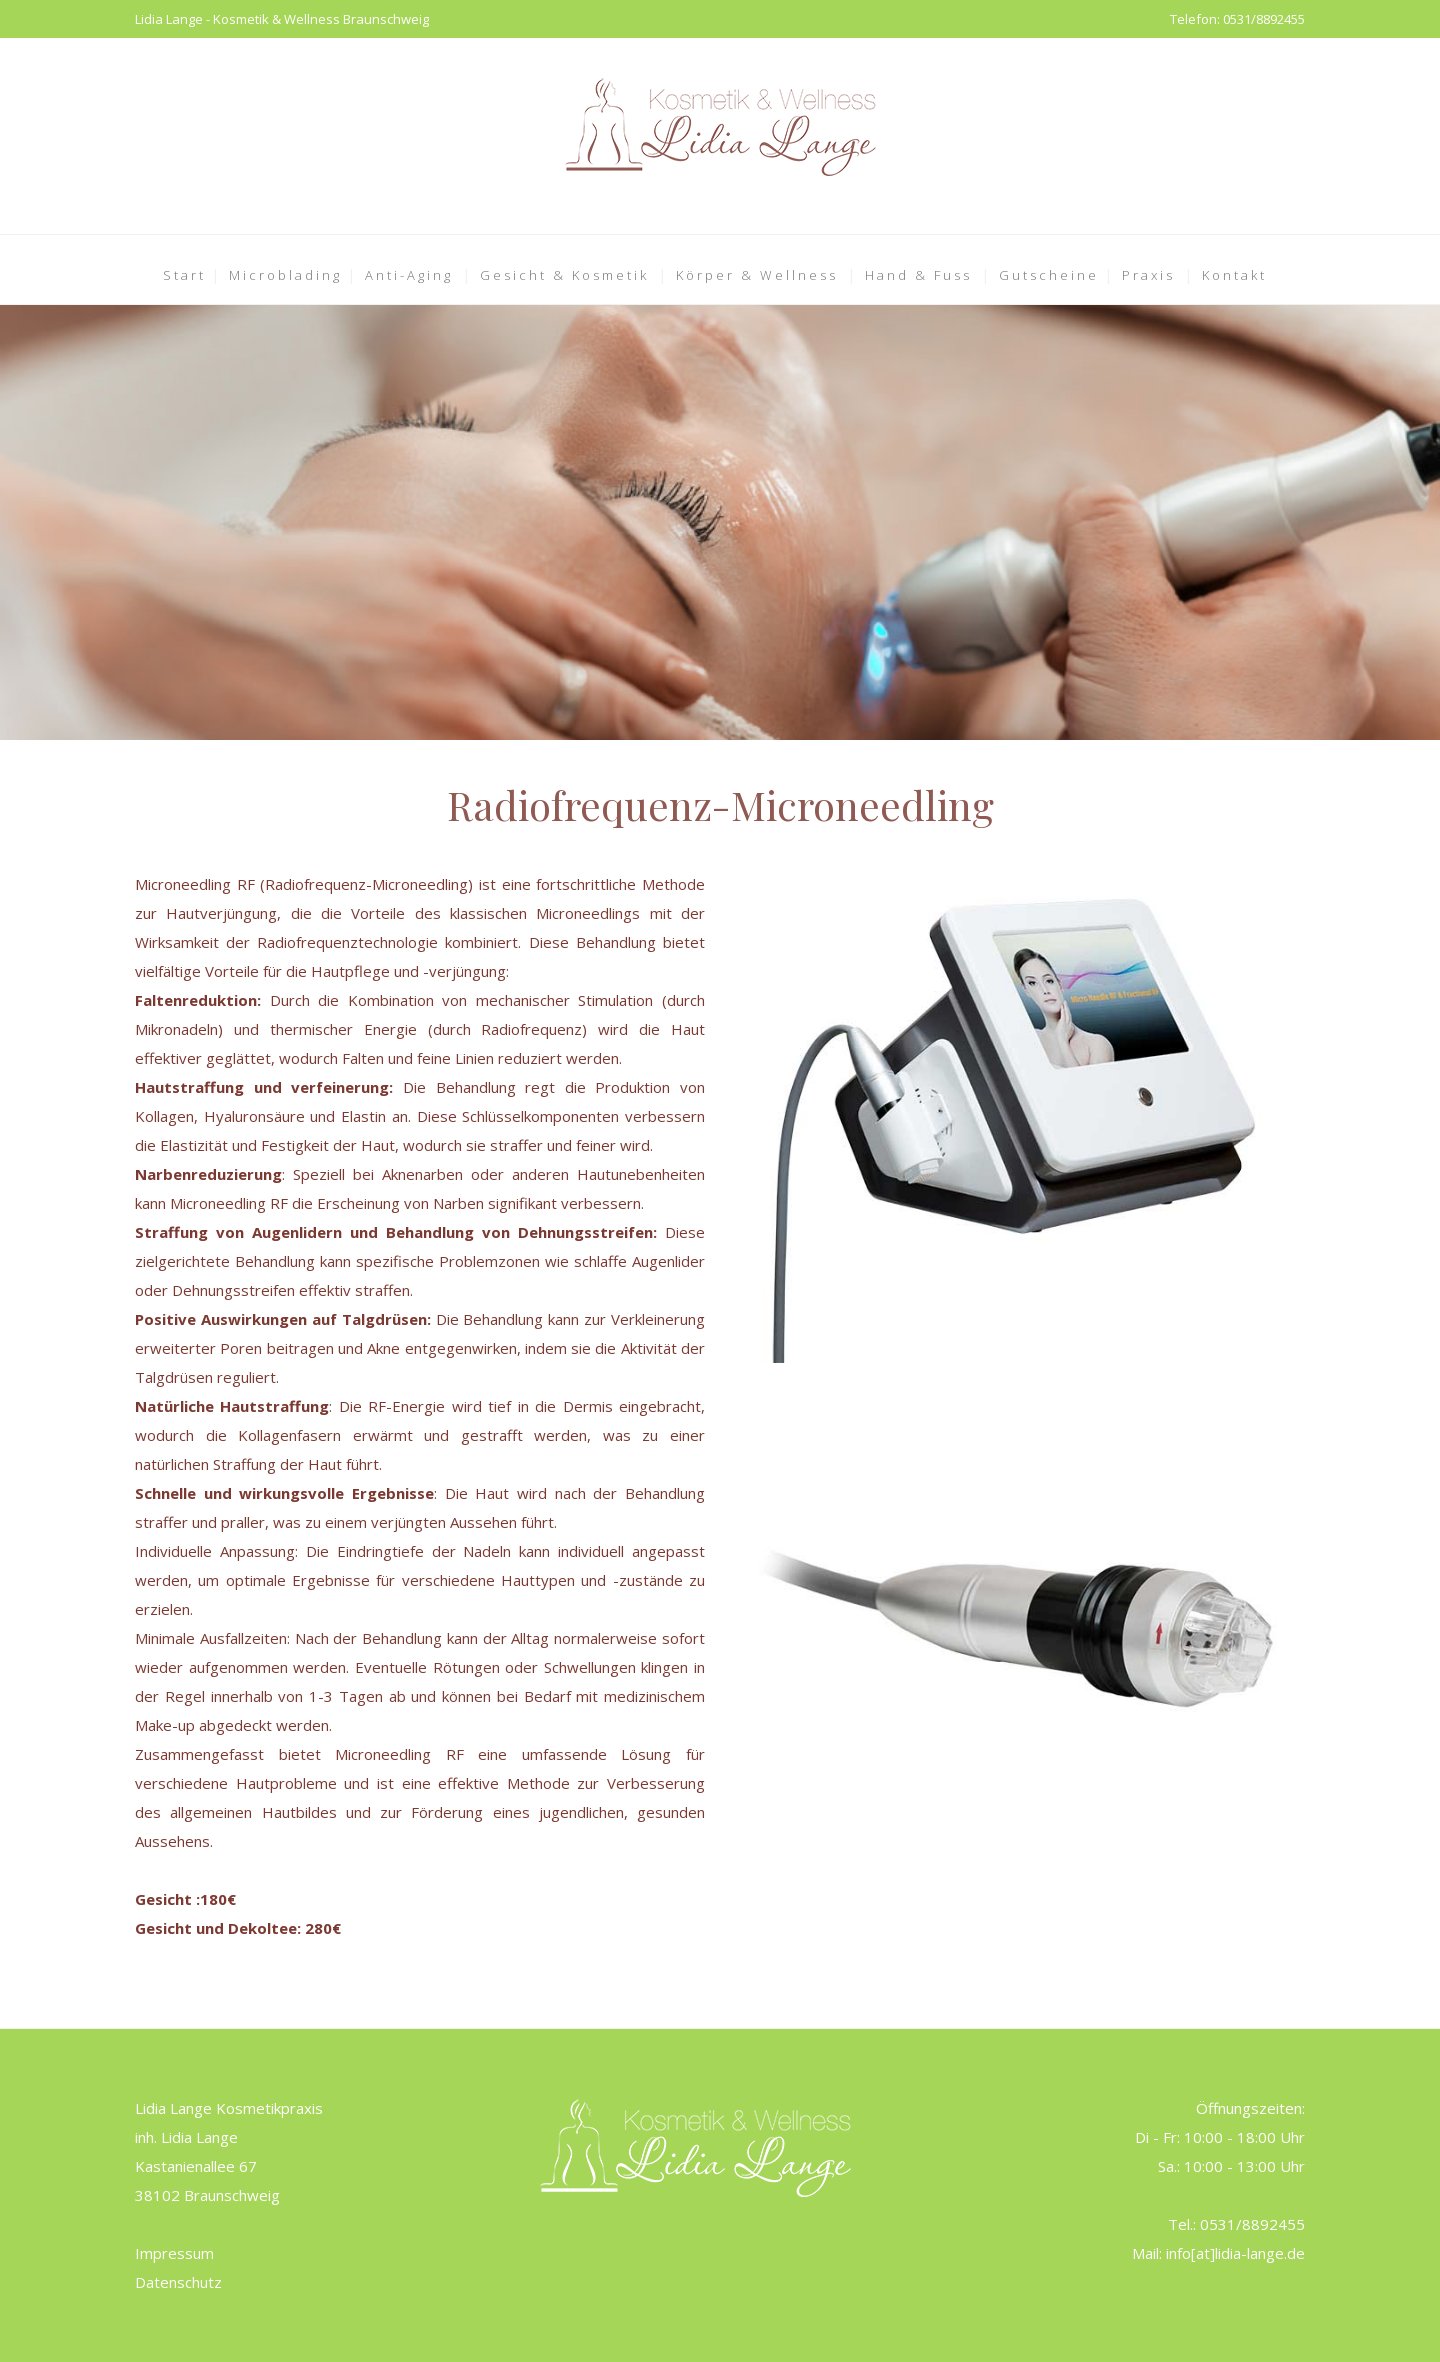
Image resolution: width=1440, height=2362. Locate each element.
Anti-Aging (409, 275)
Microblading (285, 275)
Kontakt (1234, 275)
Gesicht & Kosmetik (564, 275)
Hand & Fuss (918, 275)
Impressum (174, 2253)
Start (184, 275)
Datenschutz (178, 2282)
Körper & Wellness (757, 275)
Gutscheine (1049, 275)
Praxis (1148, 275)
